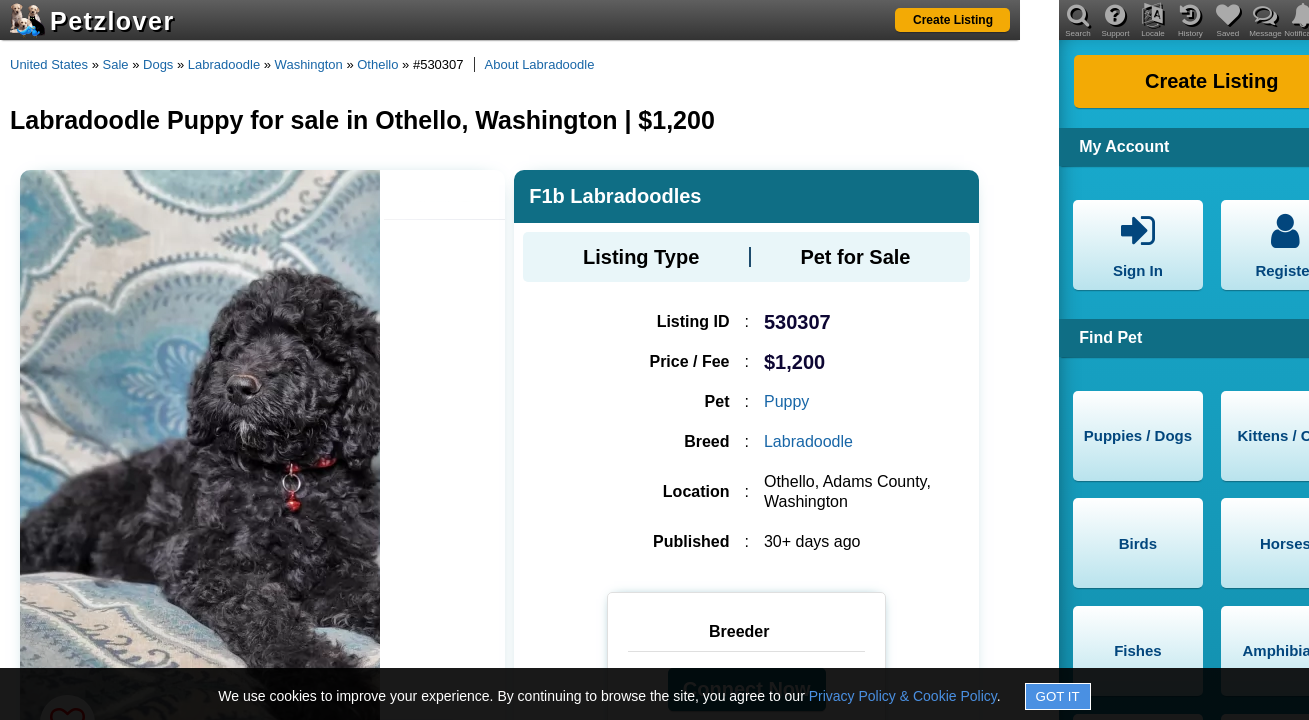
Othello (377, 64)
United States (49, 64)
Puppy (786, 401)
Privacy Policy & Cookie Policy (903, 696)
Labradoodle (224, 64)
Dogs (158, 64)
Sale (116, 64)
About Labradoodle (540, 64)
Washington (309, 64)
